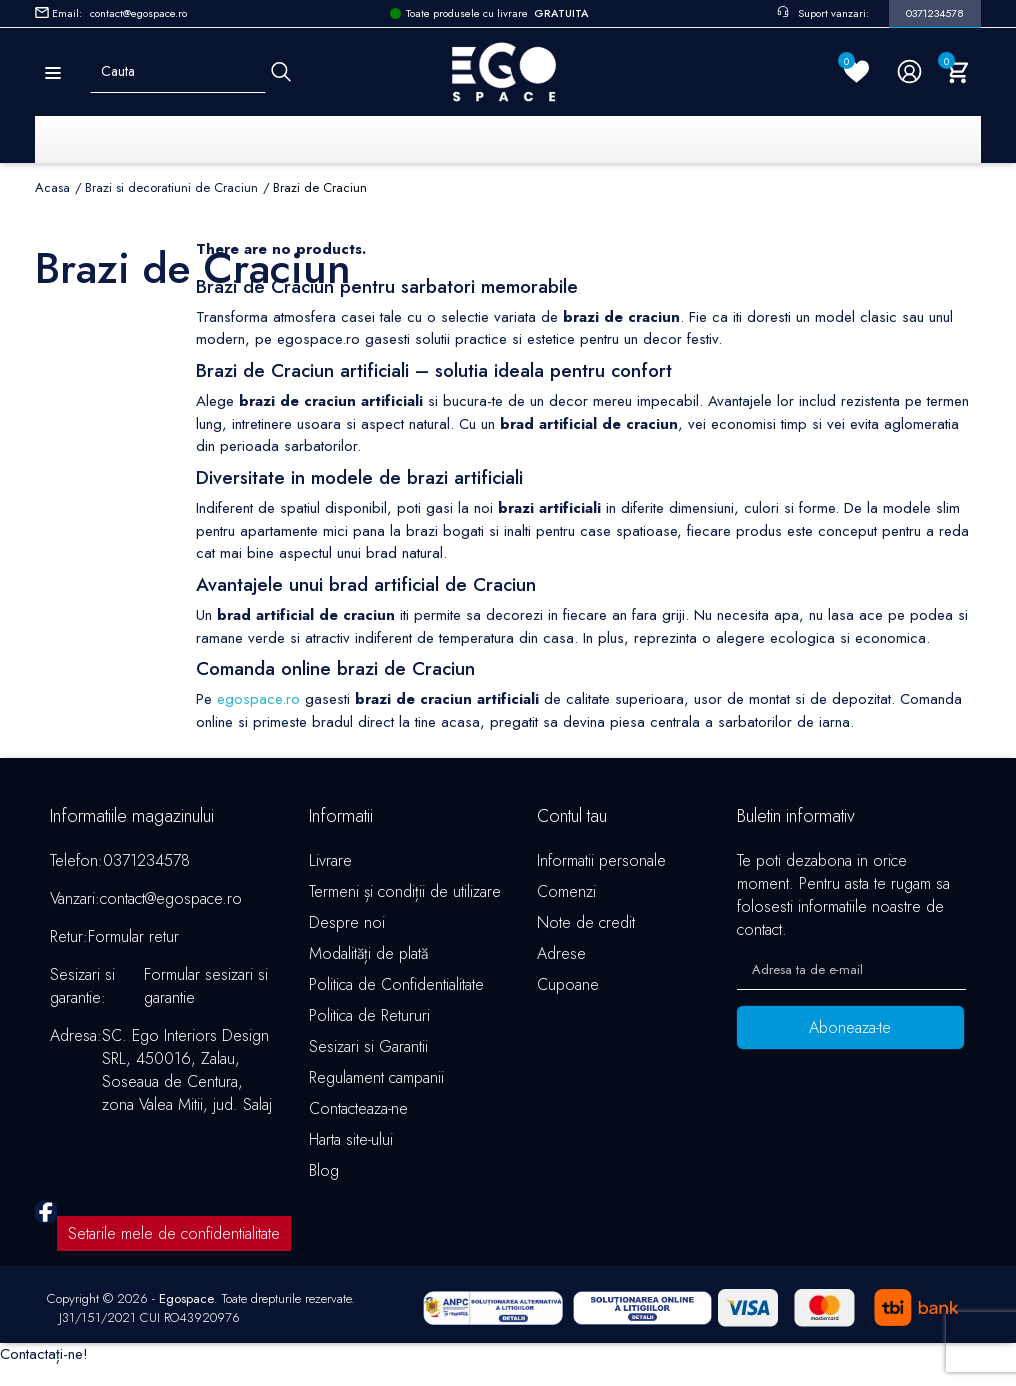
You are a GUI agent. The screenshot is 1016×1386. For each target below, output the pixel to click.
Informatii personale (601, 861)
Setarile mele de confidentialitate (174, 1244)
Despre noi (347, 923)
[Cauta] (281, 71)
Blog (324, 1171)
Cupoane (568, 985)
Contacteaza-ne (358, 1109)
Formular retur (133, 937)
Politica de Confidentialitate (396, 985)
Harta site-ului (351, 1140)
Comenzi (566, 892)
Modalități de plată (368, 954)
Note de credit (586, 923)
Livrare (330, 861)
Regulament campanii (376, 1078)
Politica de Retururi (369, 1016)
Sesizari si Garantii (368, 1047)
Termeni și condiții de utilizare (405, 892)
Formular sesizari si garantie (206, 987)
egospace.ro (258, 700)
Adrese (561, 954)
